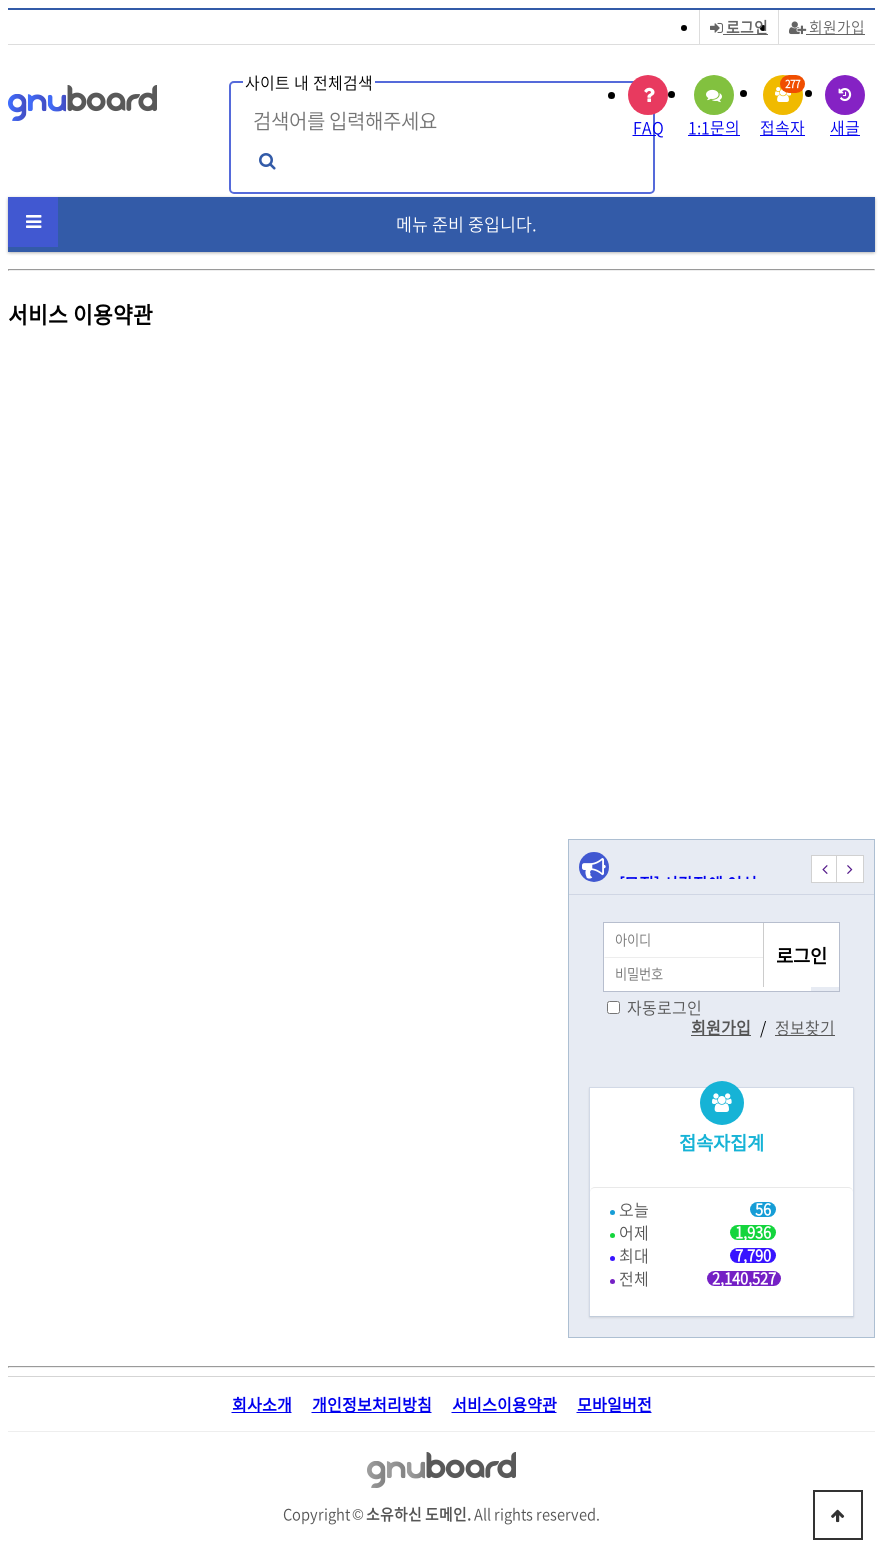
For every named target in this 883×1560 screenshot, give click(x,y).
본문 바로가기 (0, 0)
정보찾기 (805, 1027)
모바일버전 (614, 1404)
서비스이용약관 (504, 1404)
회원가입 (827, 27)
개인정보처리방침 (372, 1404)
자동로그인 (664, 1007)
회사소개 (262, 1404)
